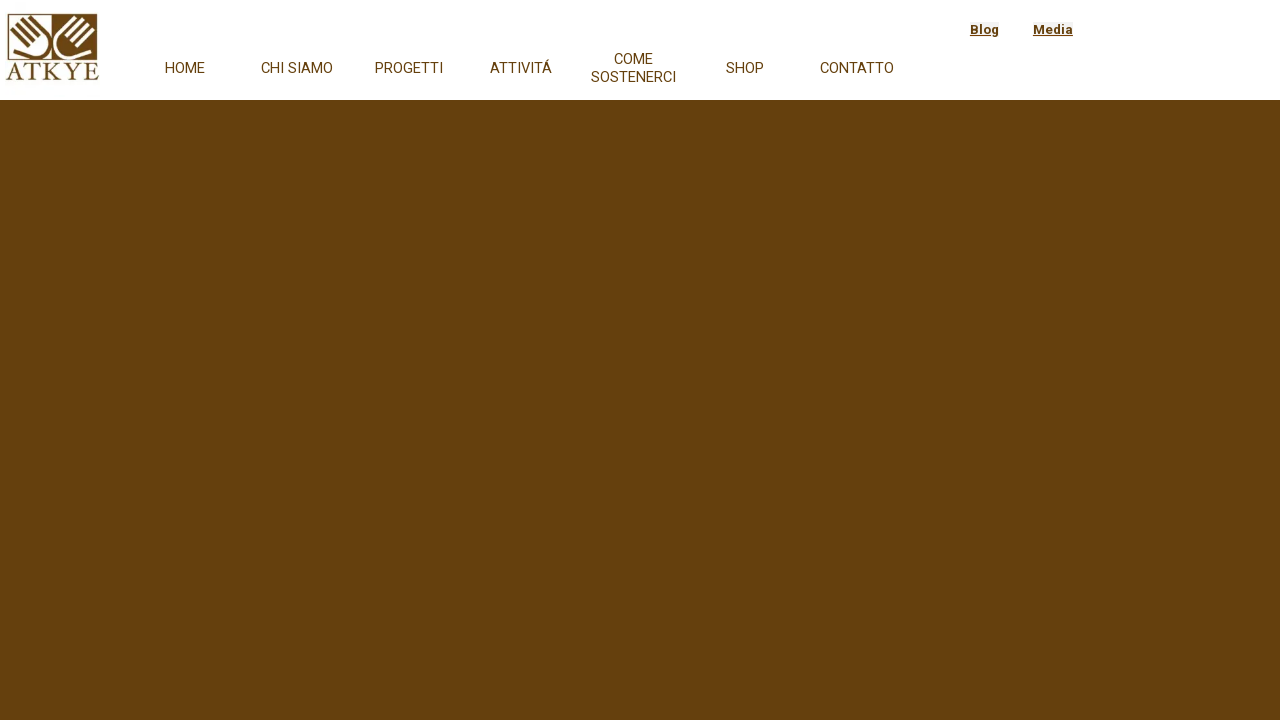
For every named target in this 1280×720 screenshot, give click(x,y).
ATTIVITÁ (521, 68)
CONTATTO (857, 68)
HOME (185, 68)
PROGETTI (409, 68)
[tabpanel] (1029, 28)
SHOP (745, 68)
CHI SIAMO (297, 68)
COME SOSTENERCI (633, 68)
